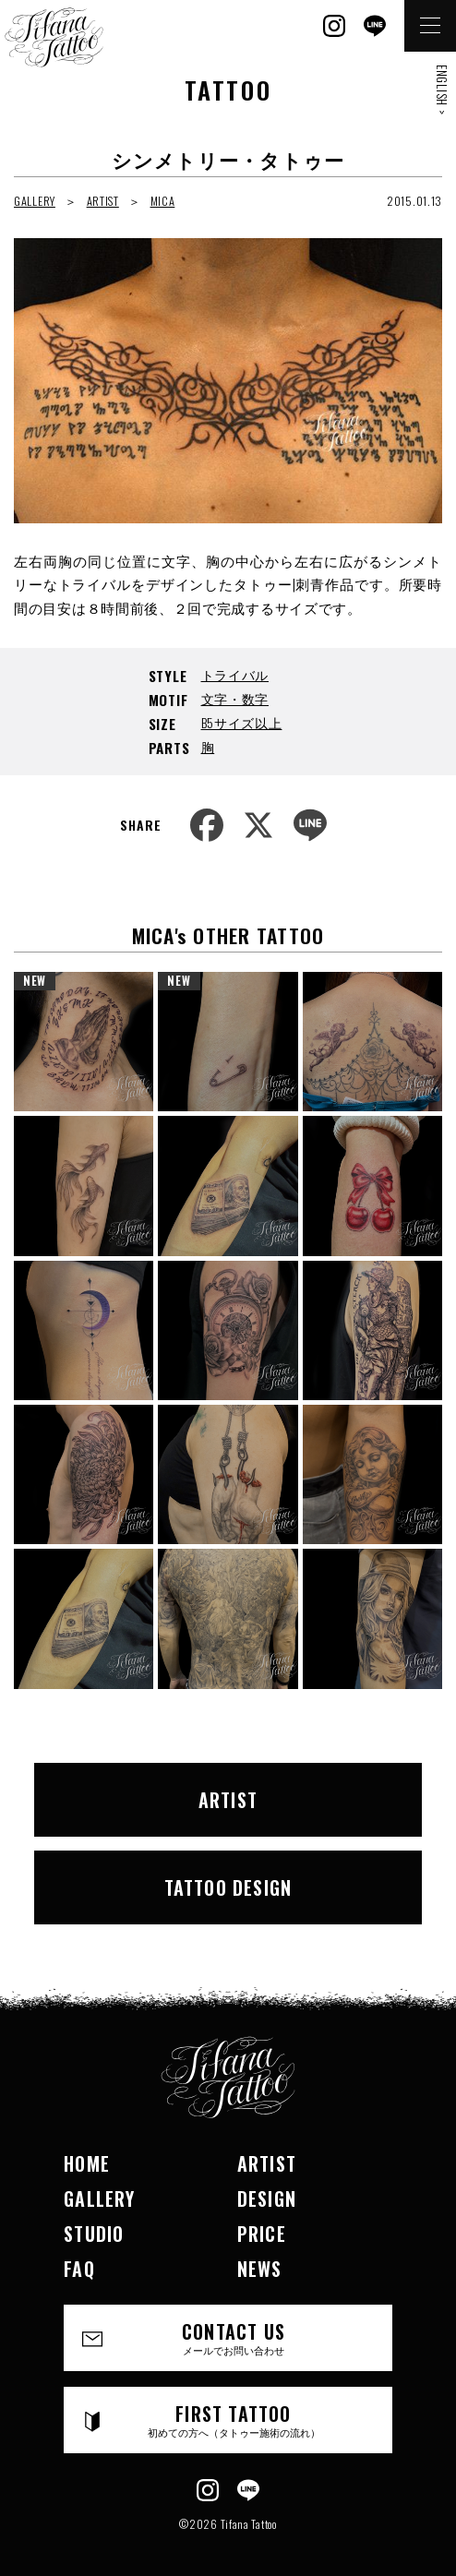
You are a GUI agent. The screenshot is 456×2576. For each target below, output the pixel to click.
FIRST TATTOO (233, 2419)
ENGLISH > (442, 89)
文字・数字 (235, 698)
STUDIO (94, 2233)
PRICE (261, 2233)
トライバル (235, 674)
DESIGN (266, 2198)
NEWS (259, 2268)
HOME (87, 2163)
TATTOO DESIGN (228, 1887)
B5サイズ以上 (241, 722)
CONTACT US (233, 2337)
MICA (162, 201)
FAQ (79, 2268)
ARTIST (103, 201)
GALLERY (34, 201)
